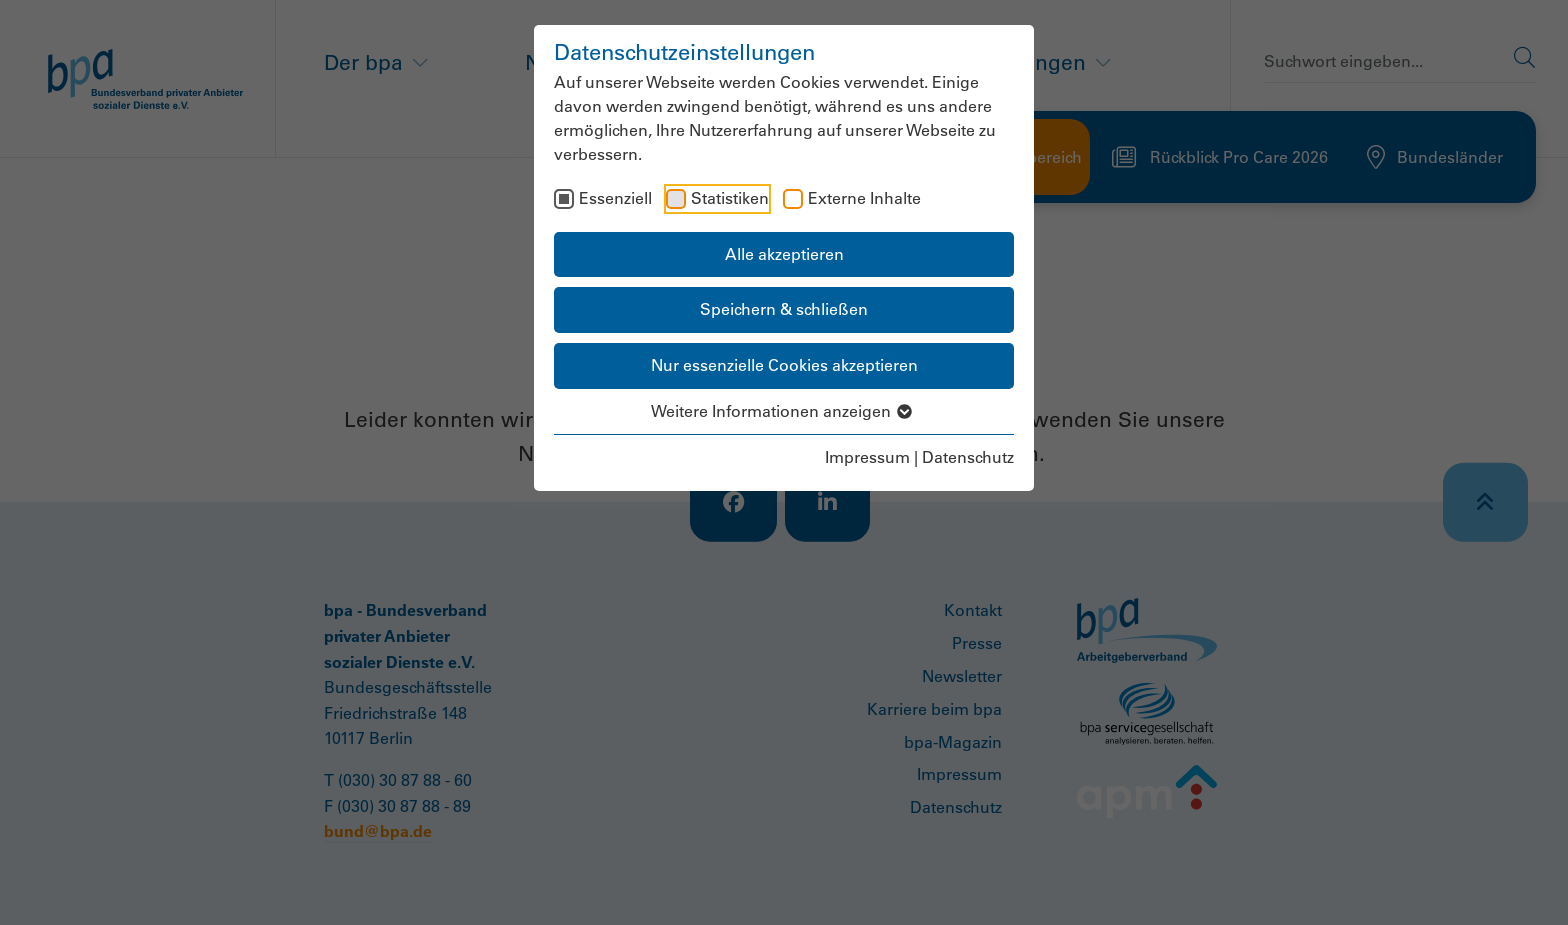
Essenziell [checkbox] (615, 198)
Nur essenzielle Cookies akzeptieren (784, 365)
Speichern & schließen (784, 309)
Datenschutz (968, 457)
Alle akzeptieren (784, 254)
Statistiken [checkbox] (730, 198)
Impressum (867, 457)
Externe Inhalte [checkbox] (864, 198)
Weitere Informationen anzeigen (784, 411)
